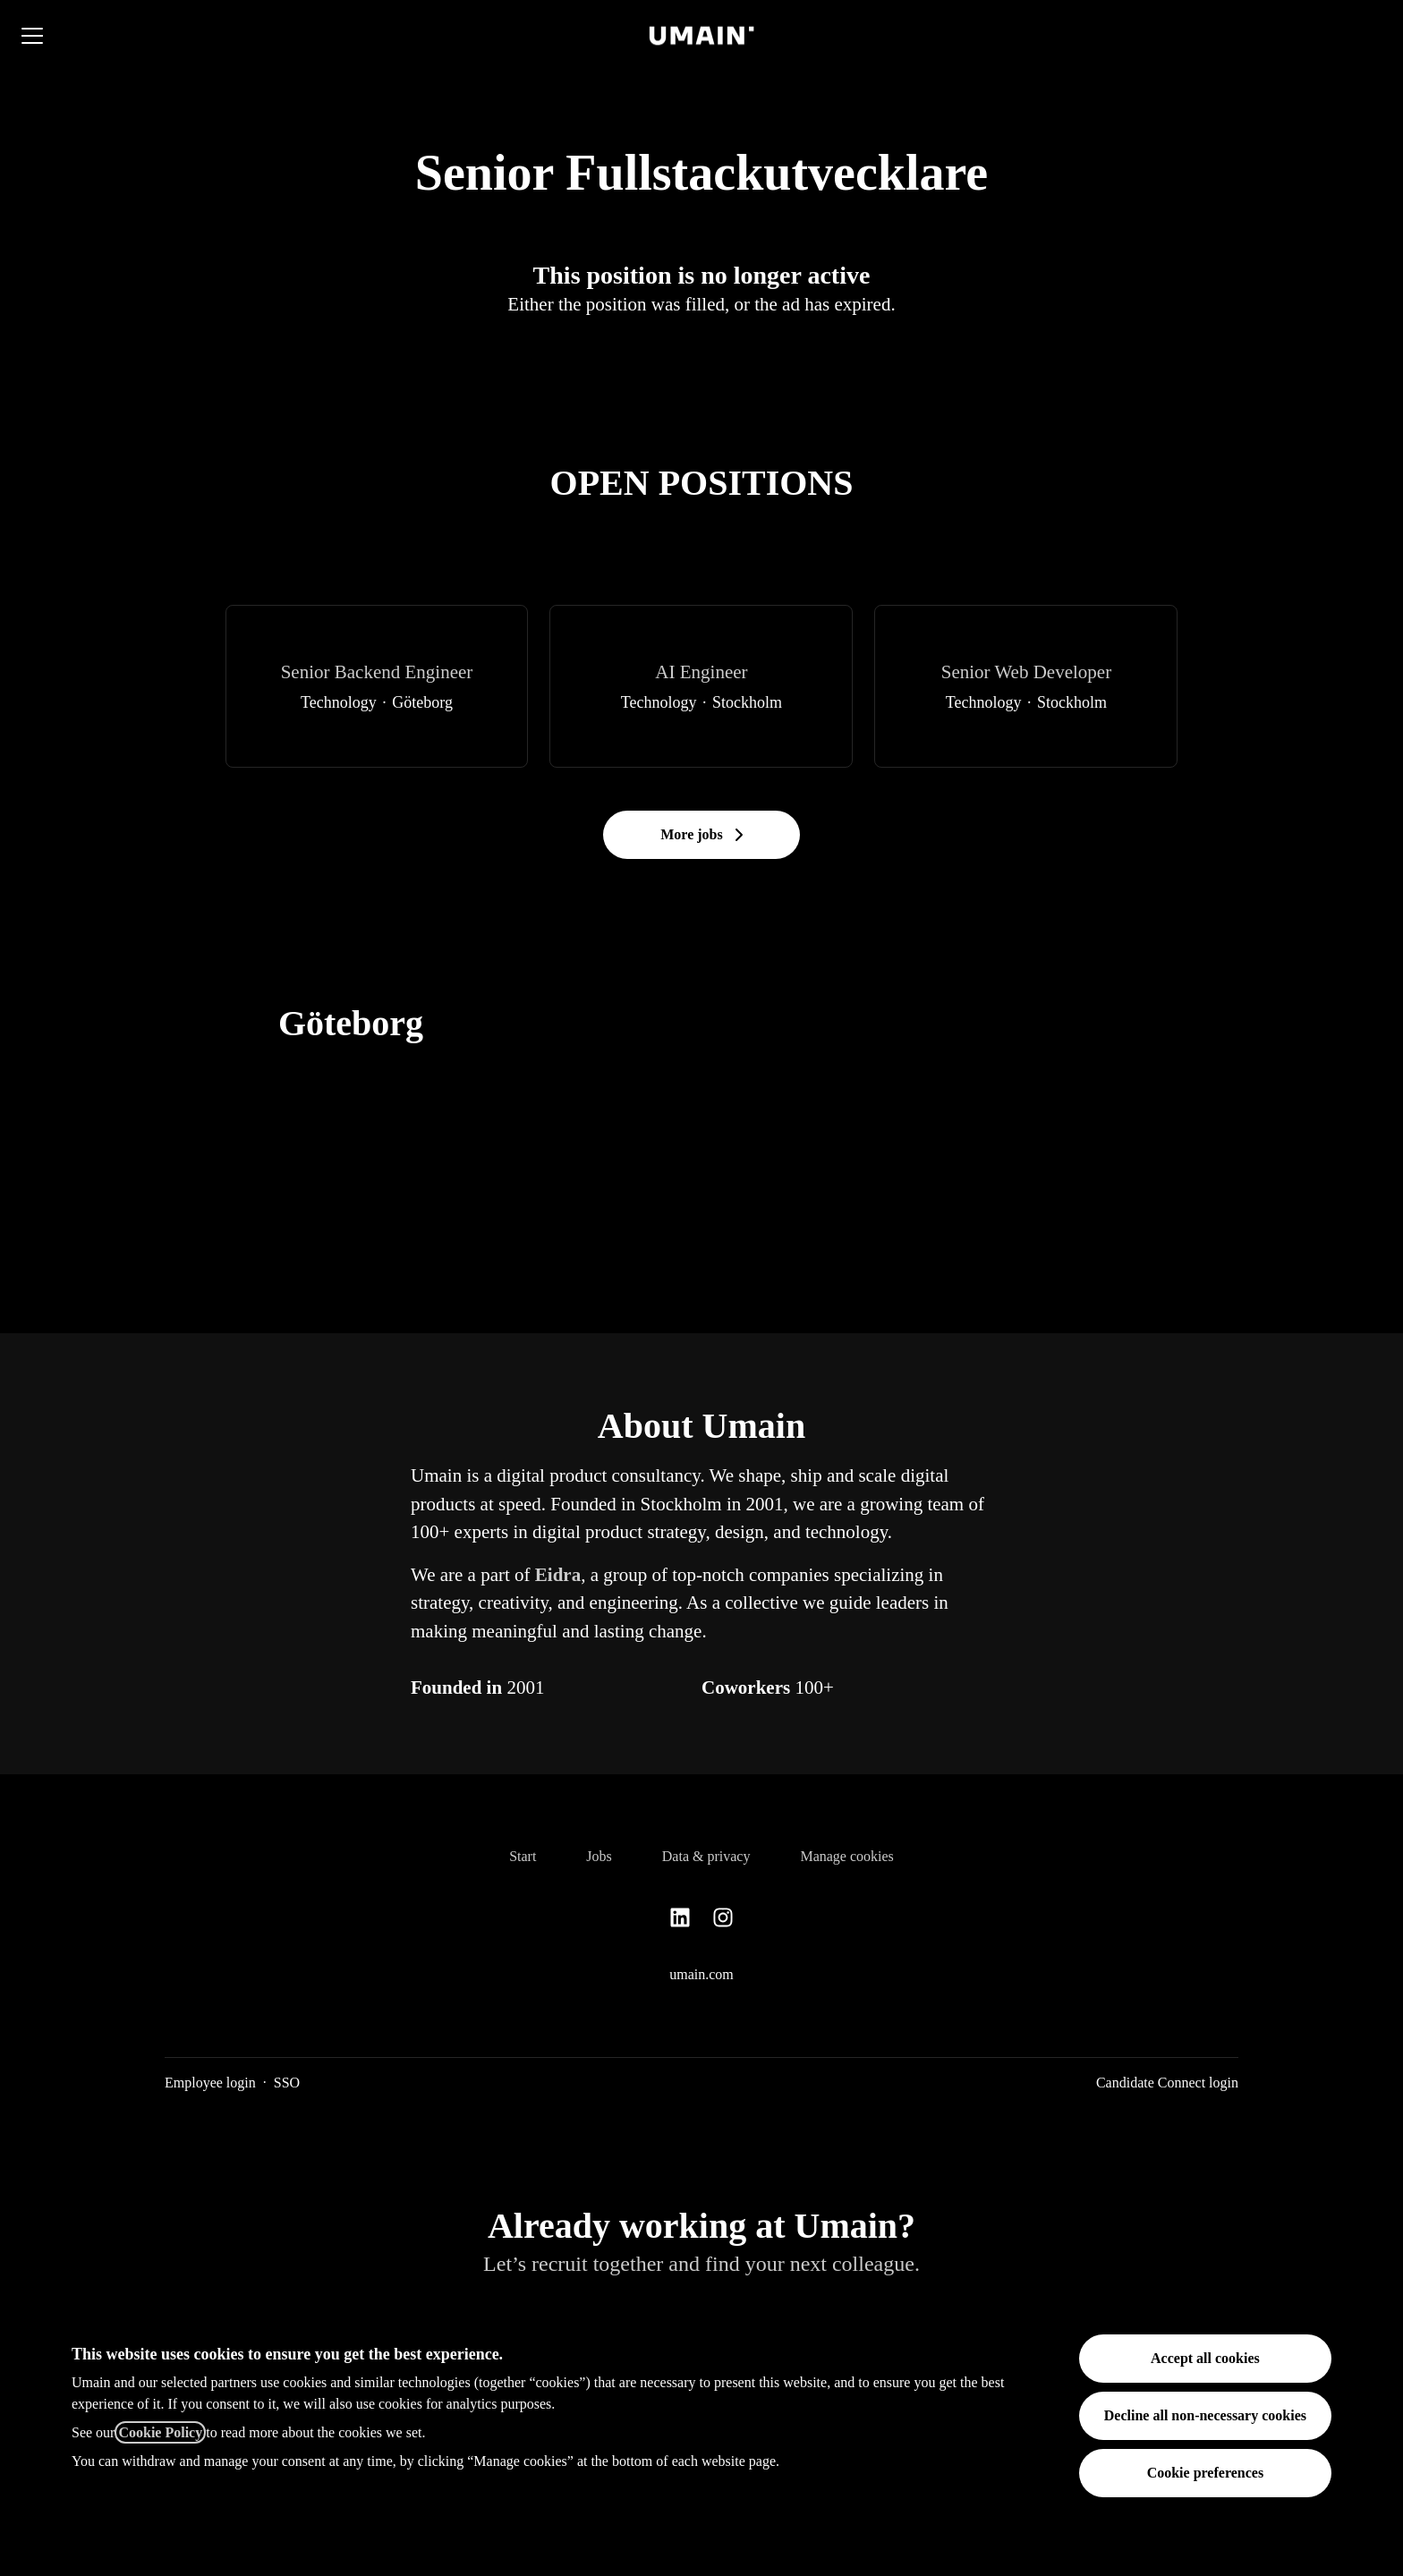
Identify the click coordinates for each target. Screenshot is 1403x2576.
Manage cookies (846, 1856)
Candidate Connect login (1167, 2082)
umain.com (701, 1974)
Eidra (558, 1575)
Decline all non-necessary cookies (1205, 2415)
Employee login (210, 2082)
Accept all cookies (1205, 2358)
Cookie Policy (160, 2432)
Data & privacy (706, 1856)
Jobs (598, 1856)
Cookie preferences (1205, 2472)
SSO (287, 2082)
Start (522, 1856)
